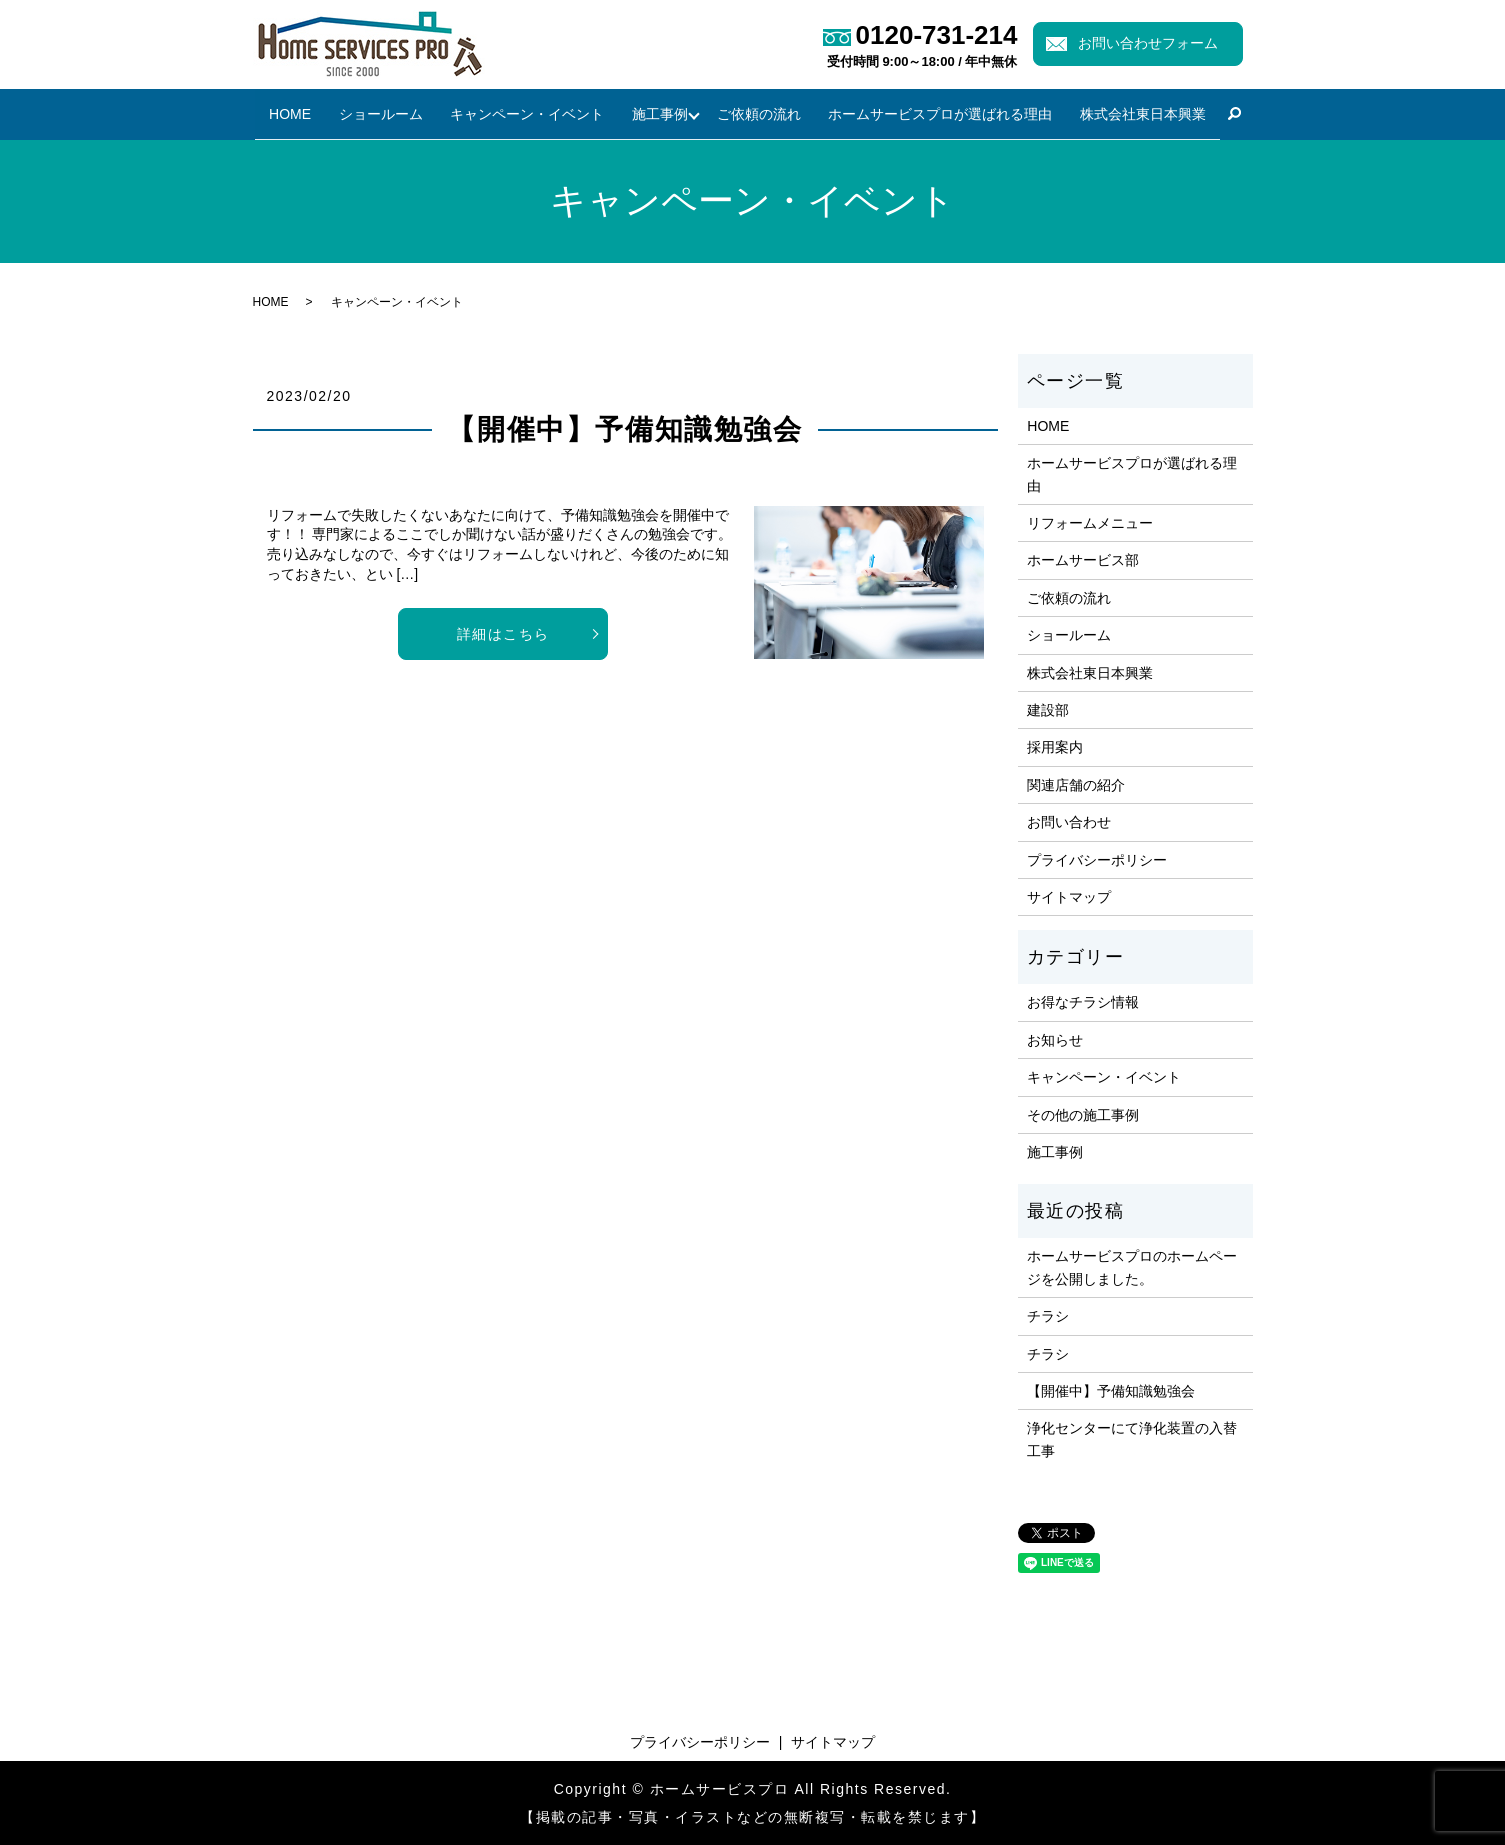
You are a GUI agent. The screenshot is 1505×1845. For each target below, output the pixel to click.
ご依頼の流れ (760, 113)
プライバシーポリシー (1097, 859)
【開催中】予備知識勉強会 (624, 429)
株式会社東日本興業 (1139, 113)
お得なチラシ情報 (1083, 1002)
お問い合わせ (1069, 822)
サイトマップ (1069, 897)
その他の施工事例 (1083, 1114)
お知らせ (1055, 1040)
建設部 (1048, 710)
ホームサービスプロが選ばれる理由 (939, 113)
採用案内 (1055, 747)
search (1230, 115)
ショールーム (382, 113)
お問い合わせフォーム (1148, 43)
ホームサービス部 (1083, 560)
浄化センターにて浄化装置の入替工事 (1132, 1439)
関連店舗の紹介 (1076, 785)
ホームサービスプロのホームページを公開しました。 (1132, 1267)
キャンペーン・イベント (526, 113)
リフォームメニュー (1090, 523)
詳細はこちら (503, 634)
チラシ (1048, 1316)
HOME (294, 113)
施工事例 (656, 113)
